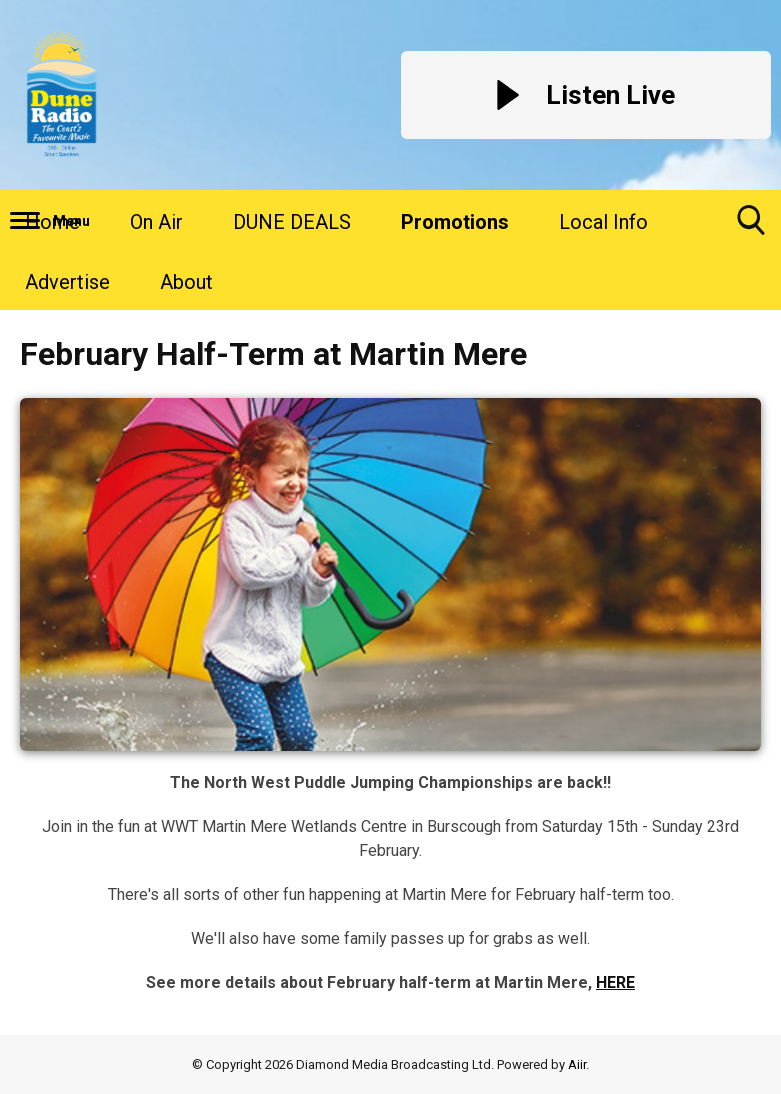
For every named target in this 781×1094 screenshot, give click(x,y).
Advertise (67, 282)
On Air (156, 222)
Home (52, 222)
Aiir (577, 1064)
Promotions (455, 222)
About (186, 282)
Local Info (603, 222)
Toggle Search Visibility (751, 227)
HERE (615, 982)
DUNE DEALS (292, 222)
